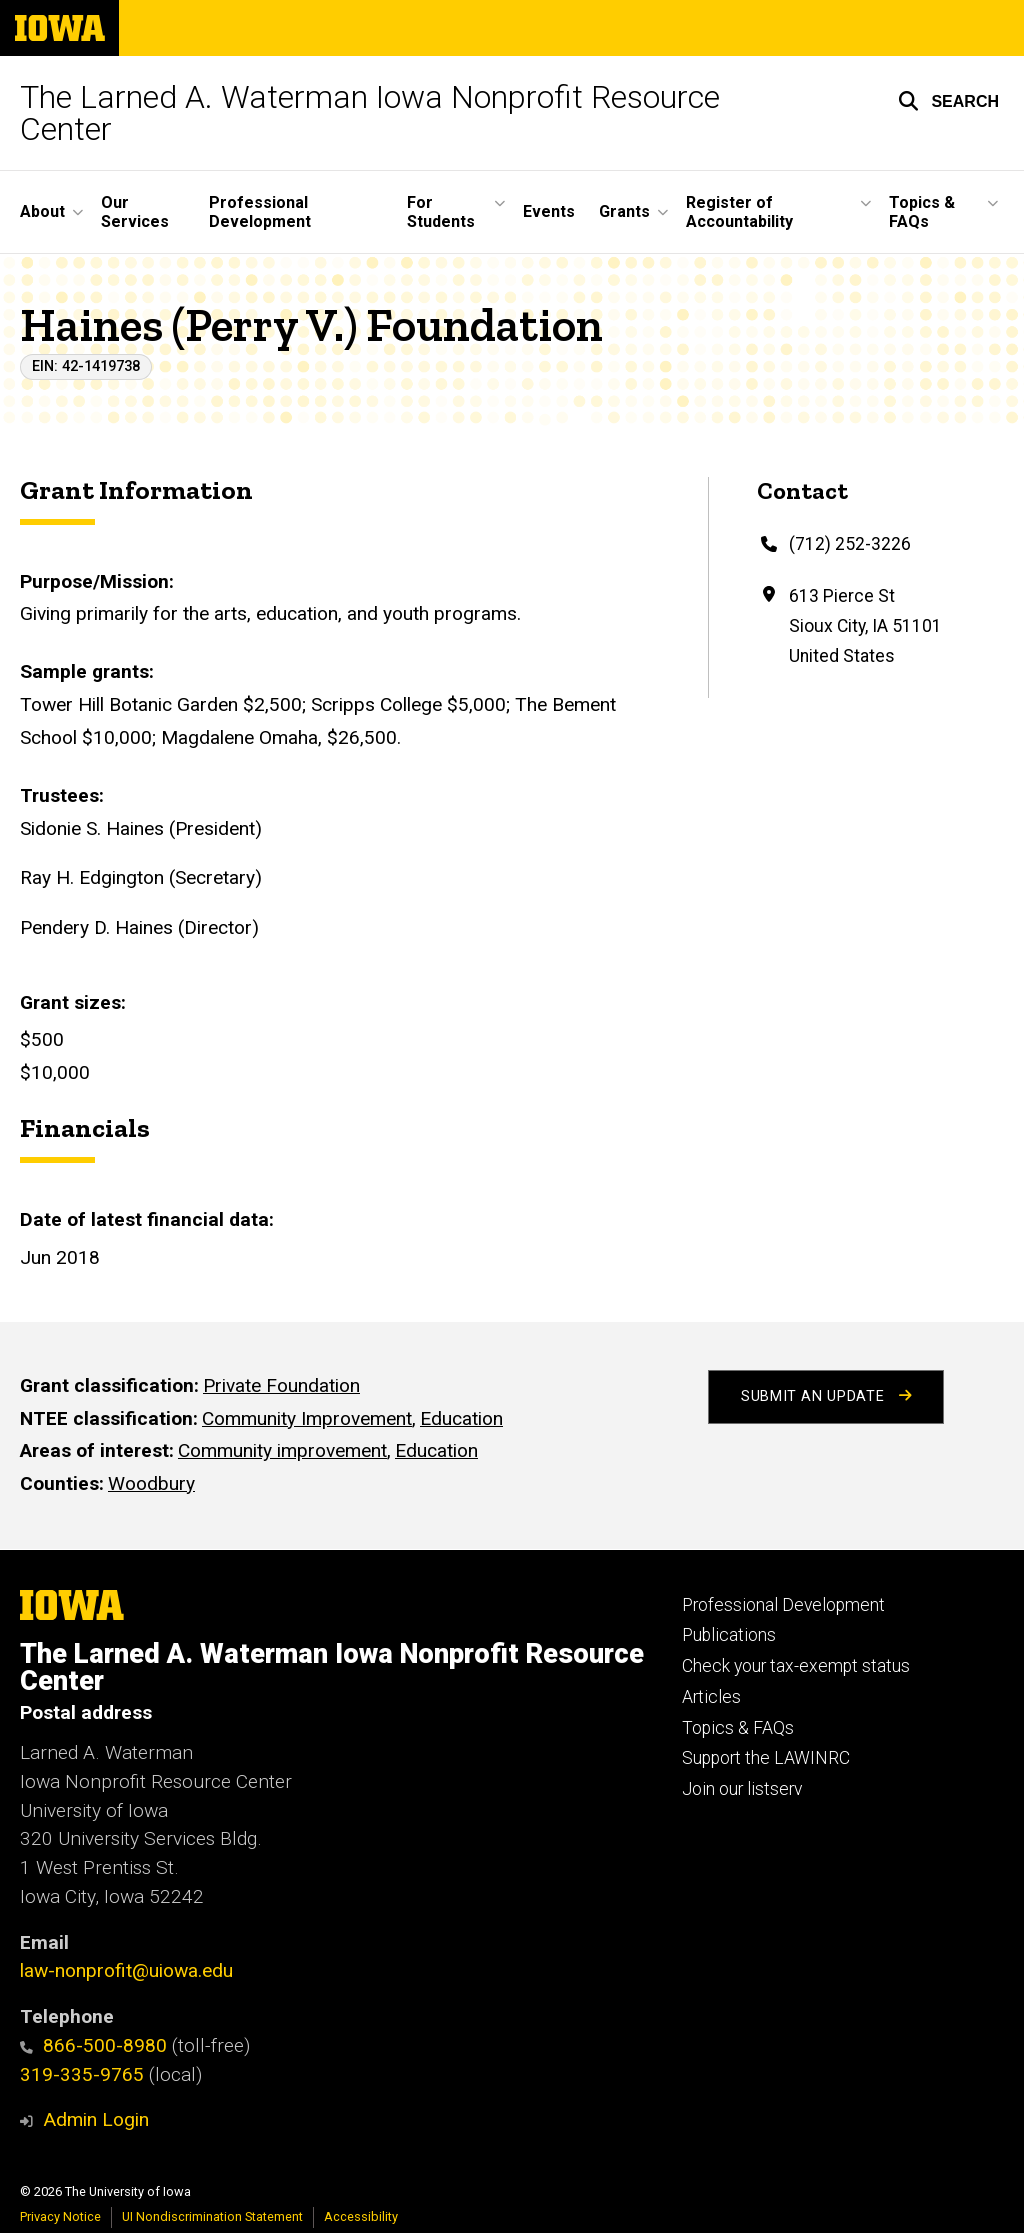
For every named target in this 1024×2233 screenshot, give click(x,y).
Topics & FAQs (738, 1728)
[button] (948, 101)
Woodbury (151, 1483)
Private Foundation (281, 1385)
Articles (711, 1697)
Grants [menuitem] (624, 211)
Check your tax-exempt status (796, 1666)
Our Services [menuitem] (135, 212)
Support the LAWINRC (766, 1758)
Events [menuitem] (549, 211)
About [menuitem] (42, 211)
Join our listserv (742, 1789)
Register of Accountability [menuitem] (739, 212)
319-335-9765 (82, 2074)
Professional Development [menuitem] (260, 212)
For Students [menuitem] (441, 212)
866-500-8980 (93, 2045)
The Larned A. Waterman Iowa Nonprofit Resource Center (370, 113)
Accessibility (361, 2216)
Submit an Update (826, 1396)
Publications (729, 1635)
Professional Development (783, 1605)
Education (461, 1418)
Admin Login (96, 2119)
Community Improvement (307, 1418)
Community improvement (282, 1451)
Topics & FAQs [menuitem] (922, 212)
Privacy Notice (60, 2216)
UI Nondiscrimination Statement (212, 2216)
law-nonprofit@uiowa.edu (126, 1970)
